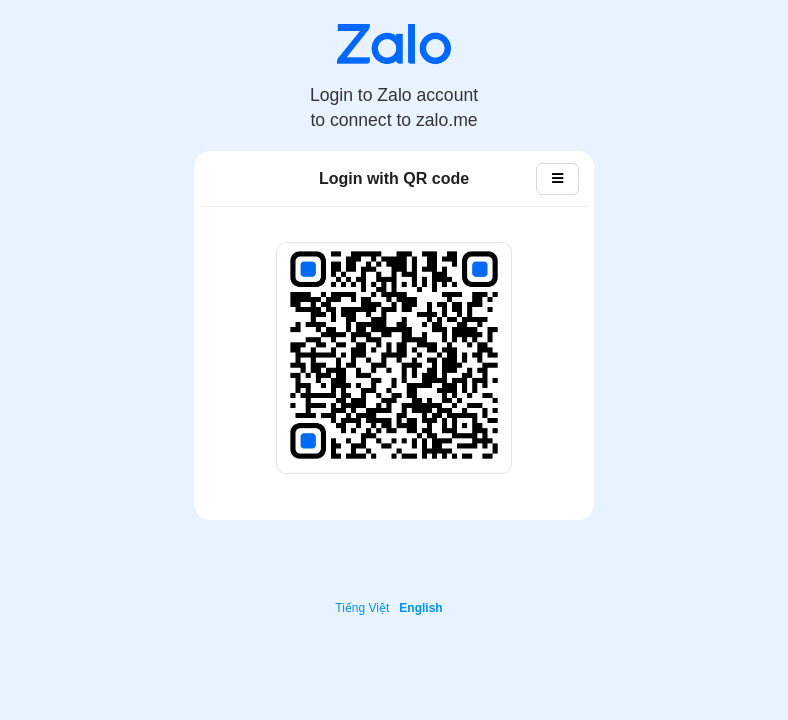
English (420, 608)
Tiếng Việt (362, 608)
